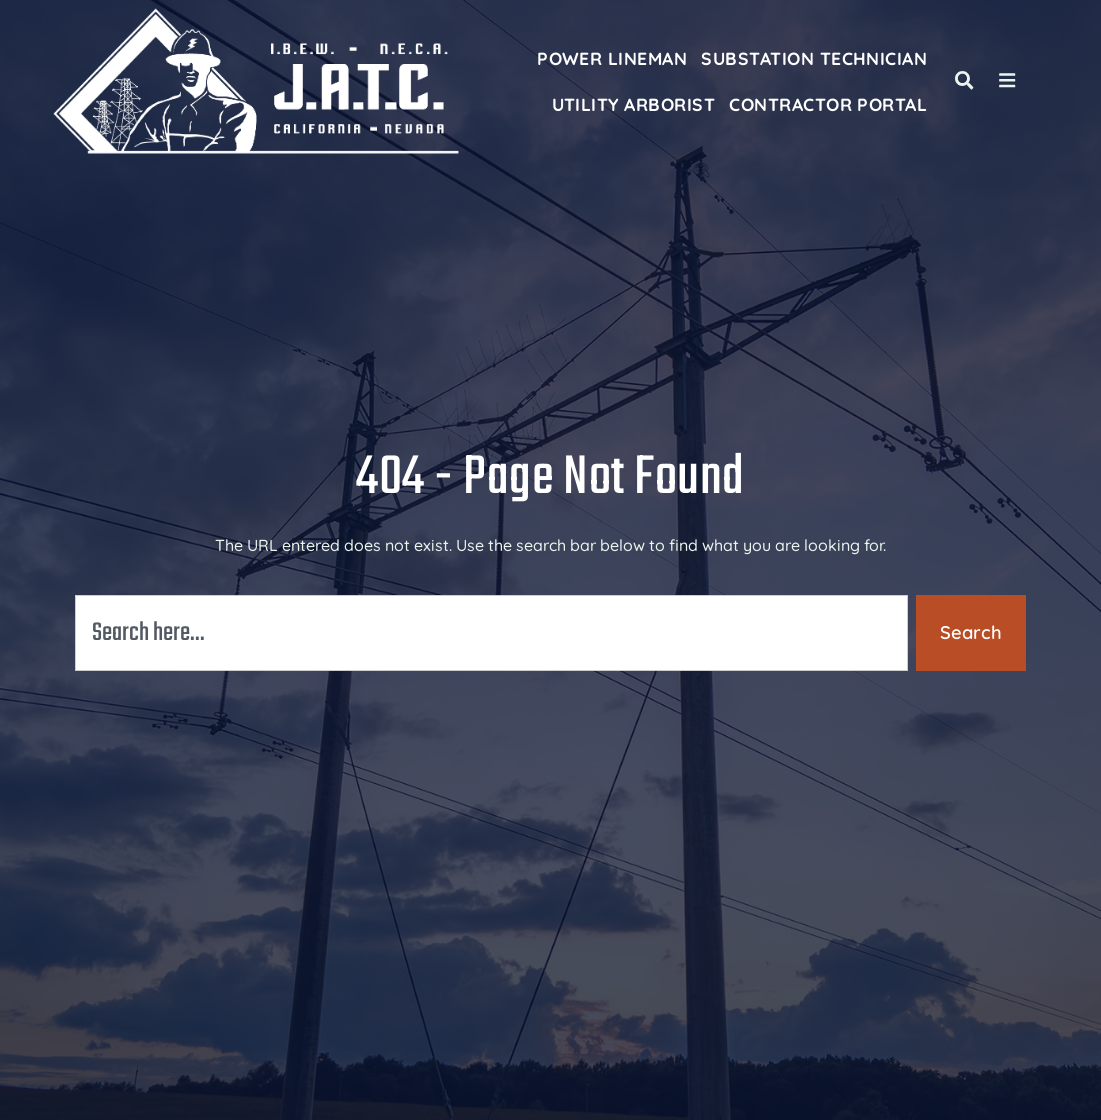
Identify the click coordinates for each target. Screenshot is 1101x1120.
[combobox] (491, 633)
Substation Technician (814, 58)
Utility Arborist (634, 104)
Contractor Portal (828, 104)
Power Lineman (612, 58)
